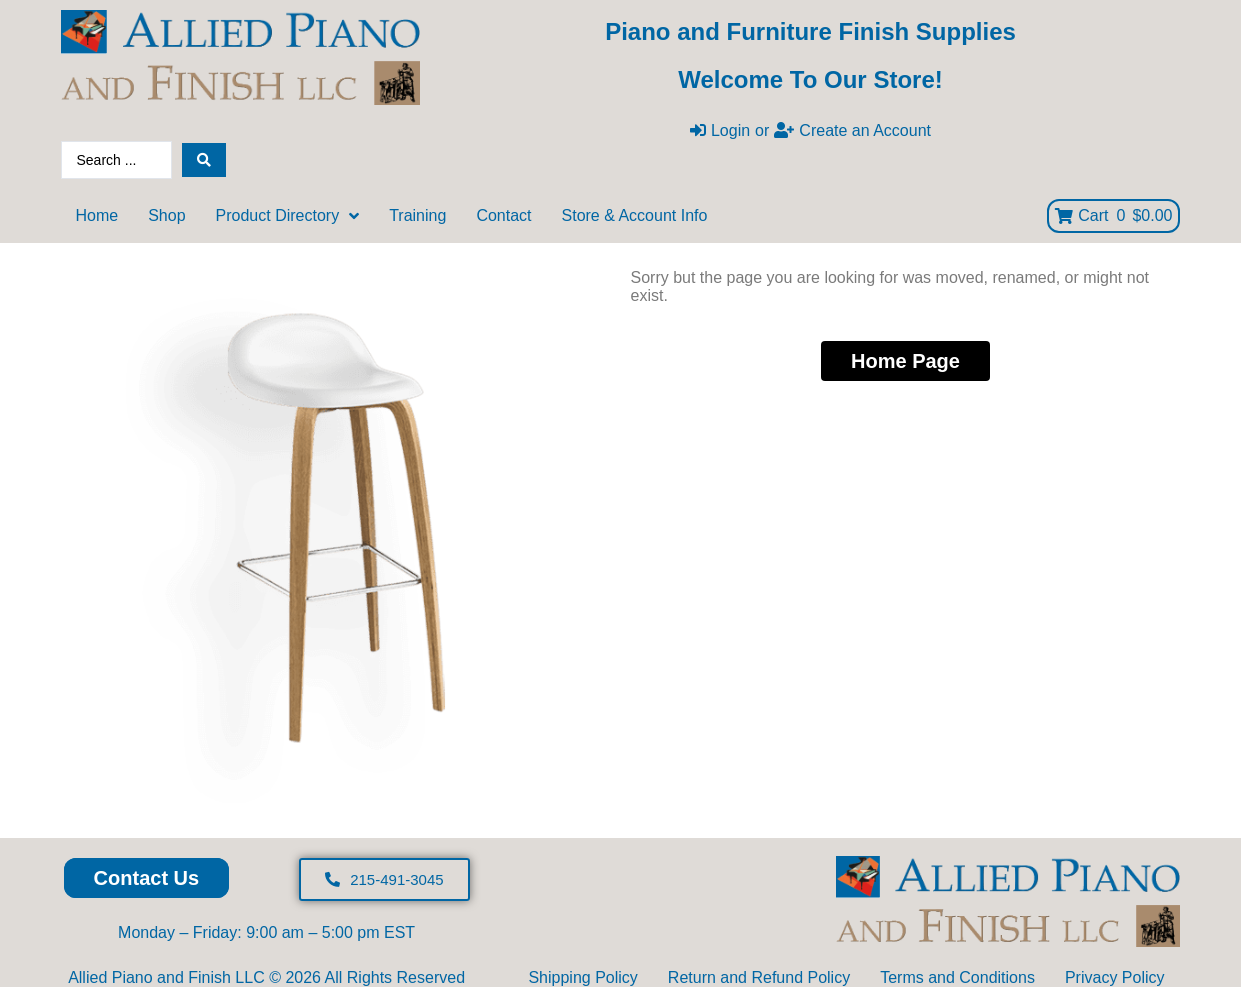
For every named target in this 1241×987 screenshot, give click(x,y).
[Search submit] (204, 160)
